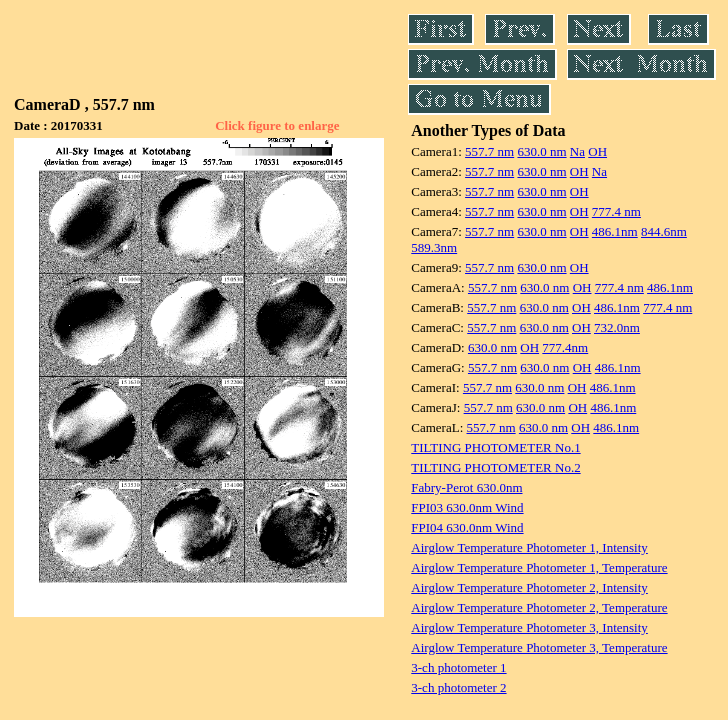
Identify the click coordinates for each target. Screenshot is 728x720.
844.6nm (664, 231)
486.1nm (615, 231)
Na (577, 151)
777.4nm (565, 347)
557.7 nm (489, 151)
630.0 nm (541, 151)
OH (597, 151)
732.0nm (617, 327)
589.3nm (434, 247)
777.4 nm (616, 211)
